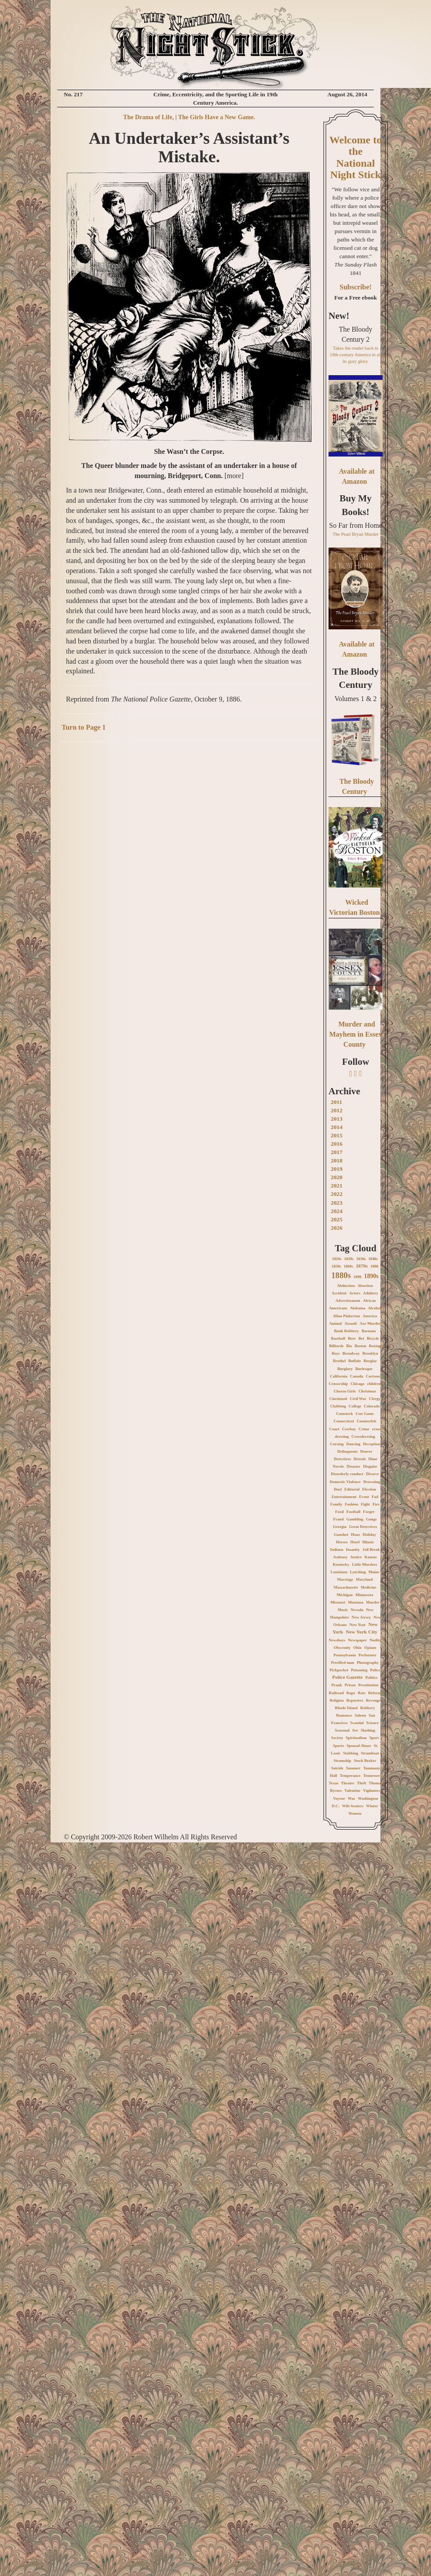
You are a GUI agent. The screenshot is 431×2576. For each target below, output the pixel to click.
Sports (338, 1745)
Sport (374, 1738)
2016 (337, 1143)
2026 (337, 1227)
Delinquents (347, 1451)
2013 (337, 1118)
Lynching (358, 1572)
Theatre (347, 1783)
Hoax (355, 1534)
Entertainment (344, 1496)
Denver (366, 1451)
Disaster (354, 1466)
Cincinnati (338, 1398)
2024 (337, 1211)
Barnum (369, 1331)
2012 (337, 1110)
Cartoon (373, 1376)
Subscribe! (356, 287)
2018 (337, 1160)
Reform (374, 1693)
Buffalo (354, 1361)
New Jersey (361, 1617)
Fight (365, 1504)
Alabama (357, 1308)
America (369, 1316)
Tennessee (371, 1775)
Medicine (368, 1587)
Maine (374, 1572)
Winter (372, 1806)
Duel (338, 1489)
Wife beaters (353, 1806)
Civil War (358, 1398)
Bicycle (373, 1338)
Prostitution (368, 1685)
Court (334, 1429)
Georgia (340, 1526)
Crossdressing (363, 1436)
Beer (352, 1338)
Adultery (371, 1293)
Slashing (368, 1730)
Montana (355, 1602)
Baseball (338, 1338)
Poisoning (359, 1670)
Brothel (339, 1361)
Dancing (353, 1444)
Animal (335, 1323)
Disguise (370, 1466)
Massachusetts (346, 1587)
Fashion (351, 1504)
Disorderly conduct (347, 1474)
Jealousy (340, 1557)
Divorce (372, 1474)
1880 (374, 1266)
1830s (361, 1259)
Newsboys (337, 1640)
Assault (350, 1323)
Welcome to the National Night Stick (355, 157)
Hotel (354, 1542)
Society (337, 1738)
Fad (375, 1496)
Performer (367, 1655)
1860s (348, 1266)
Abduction (346, 1285)
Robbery (367, 1708)
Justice (356, 1557)
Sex (355, 1730)
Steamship (342, 1760)
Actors (355, 1293)
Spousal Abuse (359, 1745)
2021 (337, 1185)
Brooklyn (370, 1353)
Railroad (336, 1693)
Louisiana (339, 1572)
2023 (337, 1202)
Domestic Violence (345, 1482)
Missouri (337, 1602)
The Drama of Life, (148, 117)
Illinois (368, 1542)
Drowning (371, 1482)
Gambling (354, 1519)
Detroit (359, 1459)
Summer (353, 1768)
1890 (358, 1277)
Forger (369, 1511)
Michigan (344, 1595)
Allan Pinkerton (346, 1316)
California (338, 1376)
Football (354, 1511)
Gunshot (341, 1534)
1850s (336, 1266)
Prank (337, 1685)
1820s (349, 1259)
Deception (371, 1444)
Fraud (338, 1519)
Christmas (367, 1391)
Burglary (345, 1369)
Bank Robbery (346, 1331)
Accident (339, 1293)
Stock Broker (365, 1760)
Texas (333, 1783)
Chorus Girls (345, 1391)
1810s (337, 1259)
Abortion (365, 1285)
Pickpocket (338, 1670)
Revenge (373, 1700)
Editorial (352, 1489)
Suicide (337, 1768)
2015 (337, 1135)
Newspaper (357, 1640)
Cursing (336, 1444)
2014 (337, 1127)
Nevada (357, 1610)
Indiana (336, 1549)
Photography (368, 1662)
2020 (337, 1177)
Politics (371, 1677)
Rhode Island (346, 1708)
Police (375, 1670)
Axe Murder (370, 1323)
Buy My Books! (356, 505)
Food (339, 1511)
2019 (337, 1169)
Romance (344, 1715)
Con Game (365, 1413)
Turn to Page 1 (84, 727)
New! (339, 316)
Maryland (364, 1579)
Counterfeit (366, 1421)
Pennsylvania (344, 1655)
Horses (342, 1542)
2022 (337, 1194)
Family (336, 1504)
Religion (337, 1700)
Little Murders (364, 1564)
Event (364, 1496)
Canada (356, 1376)
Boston (360, 1346)
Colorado (372, 1406)
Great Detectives (363, 1526)
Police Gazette (347, 1677)
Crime (363, 1429)
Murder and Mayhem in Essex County (355, 1034)
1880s (341, 1275)
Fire (376, 1504)
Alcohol (374, 1308)
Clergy (374, 1398)
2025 (337, 1219)
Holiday (369, 1534)
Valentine (352, 1790)
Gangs (371, 1519)
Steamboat (370, 1753)
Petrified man (342, 1662)
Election (369, 1489)
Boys (336, 1353)
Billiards (336, 1346)
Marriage (345, 1579)
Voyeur (339, 1798)
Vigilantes (371, 1790)
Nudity (375, 1640)
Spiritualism (356, 1738)
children (374, 1383)
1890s (371, 1276)
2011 (336, 1102)
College (355, 1406)
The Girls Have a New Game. (216, 117)
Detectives (342, 1459)
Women (355, 1813)
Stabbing (350, 1753)
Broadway (351, 1353)
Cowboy (349, 1429)
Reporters (355, 1700)
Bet (361, 1338)
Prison (350, 1685)
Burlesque (364, 1369)
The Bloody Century (355, 678)
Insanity (353, 1549)
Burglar (370, 1361)
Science (372, 1723)
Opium (370, 1647)
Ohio (357, 1647)
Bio (349, 1346)
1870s (362, 1265)
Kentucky (341, 1564)
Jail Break (371, 1549)
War (351, 1798)
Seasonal (342, 1730)
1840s (373, 1259)
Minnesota (364, 1595)
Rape (350, 1693)
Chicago (358, 1383)
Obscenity (342, 1647)
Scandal (357, 1723)
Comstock (344, 1413)
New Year (358, 1624)
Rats (361, 1693)
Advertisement (348, 1300)
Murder (373, 1602)
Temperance (350, 1775)
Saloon (360, 1715)
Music (343, 1610)
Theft (361, 1783)
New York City (361, 1631)
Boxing (375, 1346)
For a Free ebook (355, 297)
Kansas (371, 1557)
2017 (337, 1152)
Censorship (338, 1383)
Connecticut (344, 1421)
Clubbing (338, 1406)
